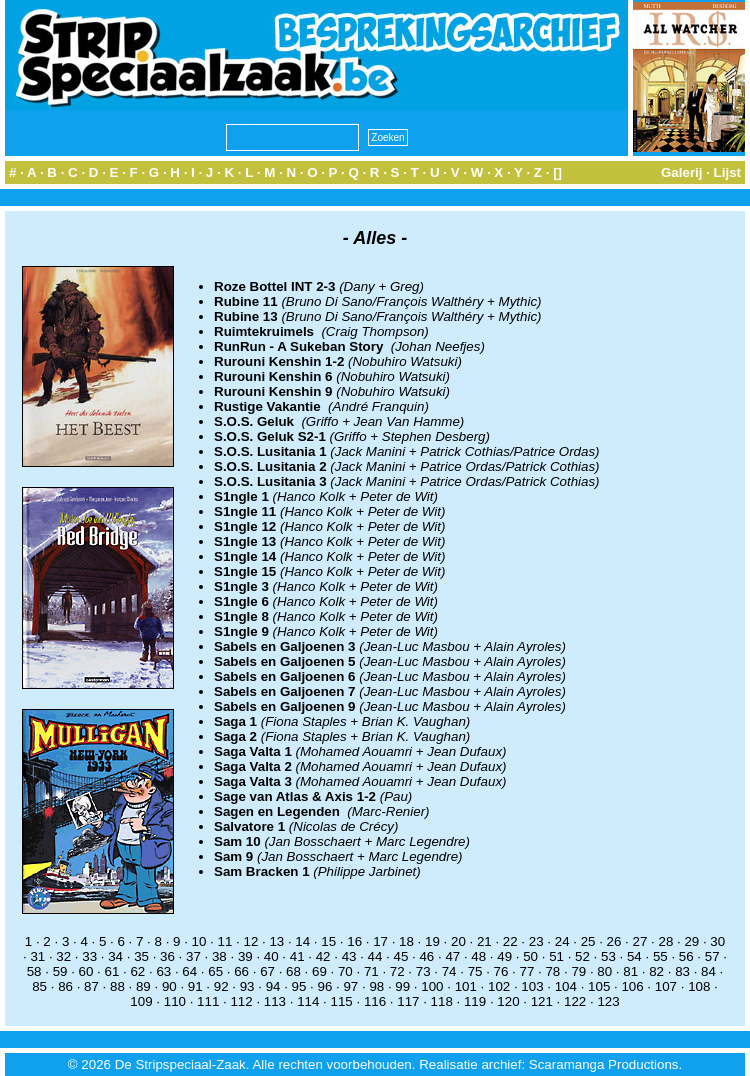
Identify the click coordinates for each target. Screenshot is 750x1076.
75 (475, 971)
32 (63, 956)
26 (614, 941)
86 (65, 986)
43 (349, 956)
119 (475, 1001)
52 (582, 956)
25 (588, 941)
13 (276, 941)
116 (375, 1001)
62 (137, 971)
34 (115, 956)
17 (380, 941)
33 (89, 956)
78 (552, 971)
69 (319, 971)
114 (308, 1001)
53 (608, 956)
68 (293, 971)
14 (302, 941)
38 (219, 956)
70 (345, 971)
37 (193, 956)
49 (504, 956)
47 (452, 956)
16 (354, 941)
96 (325, 986)
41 (297, 956)
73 (423, 971)
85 (39, 986)
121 (542, 1001)
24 (562, 941)
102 (499, 986)
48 (478, 956)
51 (556, 956)
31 (37, 956)
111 (208, 1001)
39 (245, 956)
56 (686, 956)
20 (458, 941)
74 (449, 971)
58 (34, 971)
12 (250, 941)
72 (397, 971)
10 (199, 941)
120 (508, 1001)
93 (247, 986)
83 (682, 971)
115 (342, 1001)
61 (112, 971)
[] (557, 172)
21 (484, 941)
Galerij (682, 172)
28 (665, 941)
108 (699, 986)
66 (241, 971)
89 (143, 986)
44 (375, 956)
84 (708, 971)
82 (656, 971)
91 (195, 986)
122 (575, 1001)
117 (408, 1001)
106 (632, 986)
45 (401, 956)
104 (566, 986)
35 (141, 956)
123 (608, 1001)
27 (640, 941)
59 (60, 971)
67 (267, 971)
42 (323, 956)
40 (271, 956)
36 (167, 956)
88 (117, 986)
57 (712, 956)
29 (691, 941)
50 (530, 956)
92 (221, 986)
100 (432, 986)
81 (630, 971)
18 (406, 941)
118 (442, 1001)
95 (299, 986)
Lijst (727, 172)
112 (241, 1001)
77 (527, 971)
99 (402, 986)
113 (275, 1001)
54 (634, 956)
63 (163, 971)
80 (604, 971)
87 (91, 986)
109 (141, 1001)
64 (189, 971)
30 (717, 941)
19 (432, 941)
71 (371, 971)
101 (466, 986)
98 (376, 986)
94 (273, 986)
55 (660, 956)
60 (86, 971)
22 (510, 941)
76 (501, 971)
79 (578, 971)
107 (666, 986)
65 (215, 971)
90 (169, 986)
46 (426, 956)
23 (536, 941)
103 (532, 986)
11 (225, 941)
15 (328, 941)
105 (599, 986)
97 (350, 986)
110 (175, 1001)
